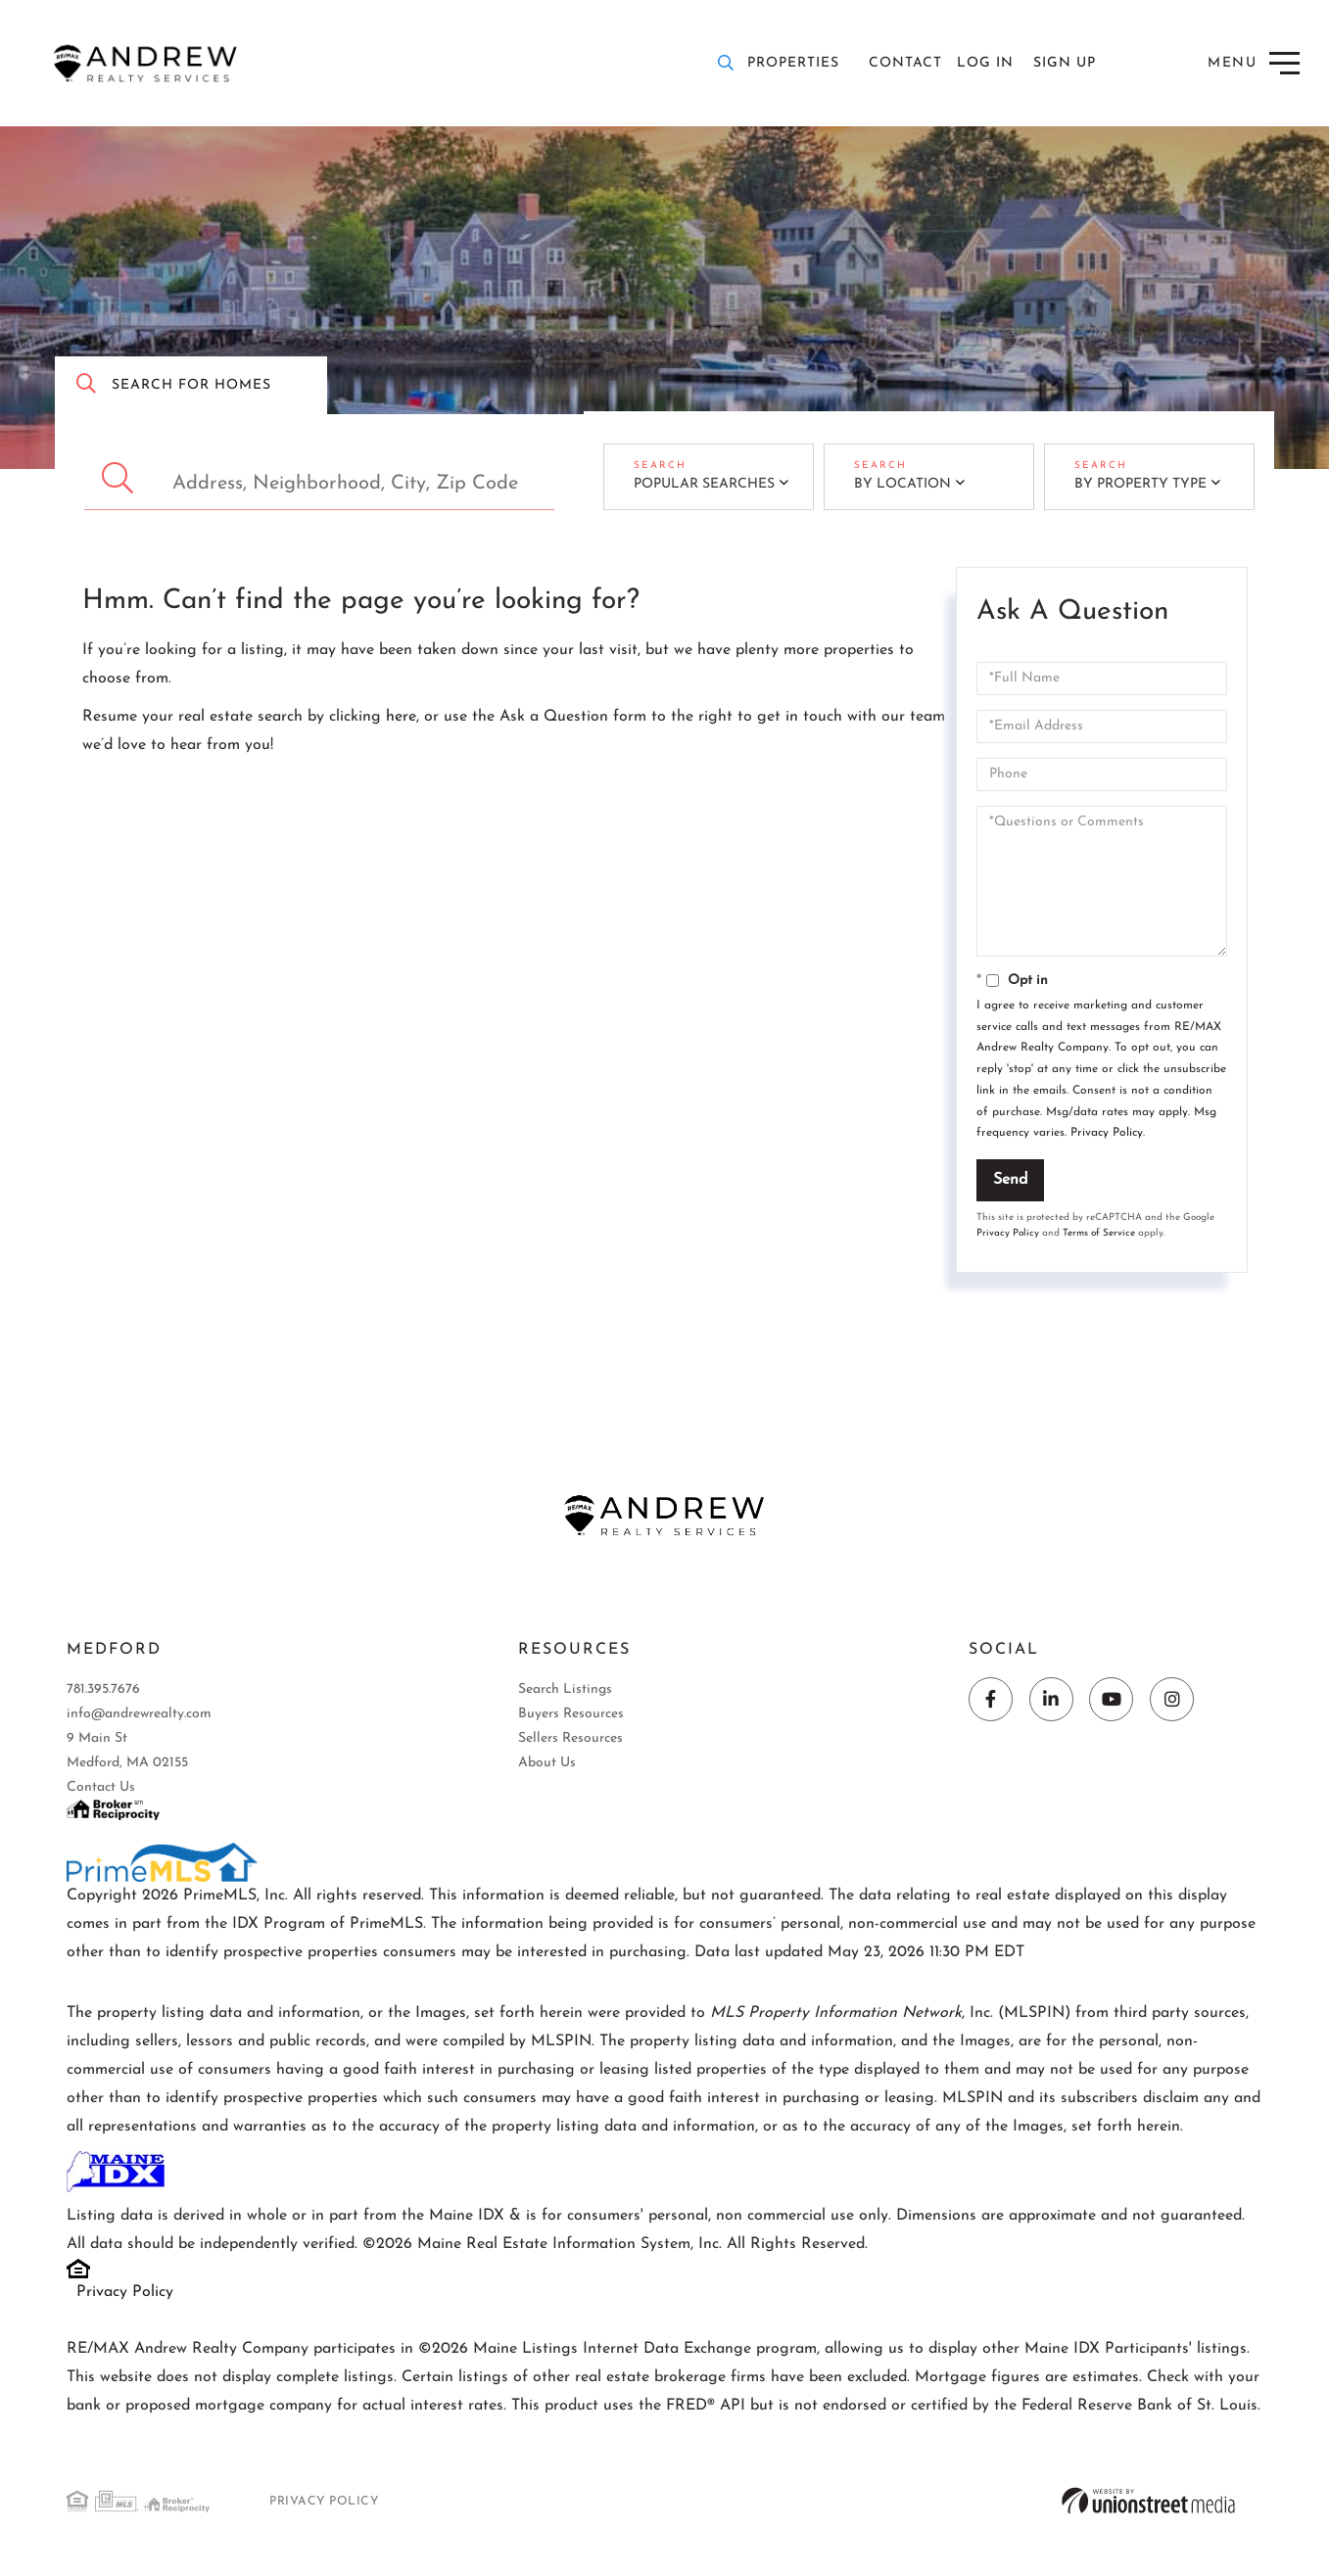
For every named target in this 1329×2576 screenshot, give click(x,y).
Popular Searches (694, 486)
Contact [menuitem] (905, 63)
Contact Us (101, 1791)
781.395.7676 (103, 1693)
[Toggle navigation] (1255, 63)
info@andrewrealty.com (139, 1717)
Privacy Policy (1106, 1133)
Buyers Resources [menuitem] (571, 1717)
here (401, 717)
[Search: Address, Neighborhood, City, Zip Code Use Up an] (319, 478)
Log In (985, 63)
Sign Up (1064, 63)
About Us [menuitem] (547, 1766)
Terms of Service (1099, 1233)
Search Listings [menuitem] (565, 1693)
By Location (892, 486)
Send (1010, 1180)
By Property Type (1131, 486)
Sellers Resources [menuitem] (570, 1742)
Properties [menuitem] (793, 63)
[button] (120, 478)
